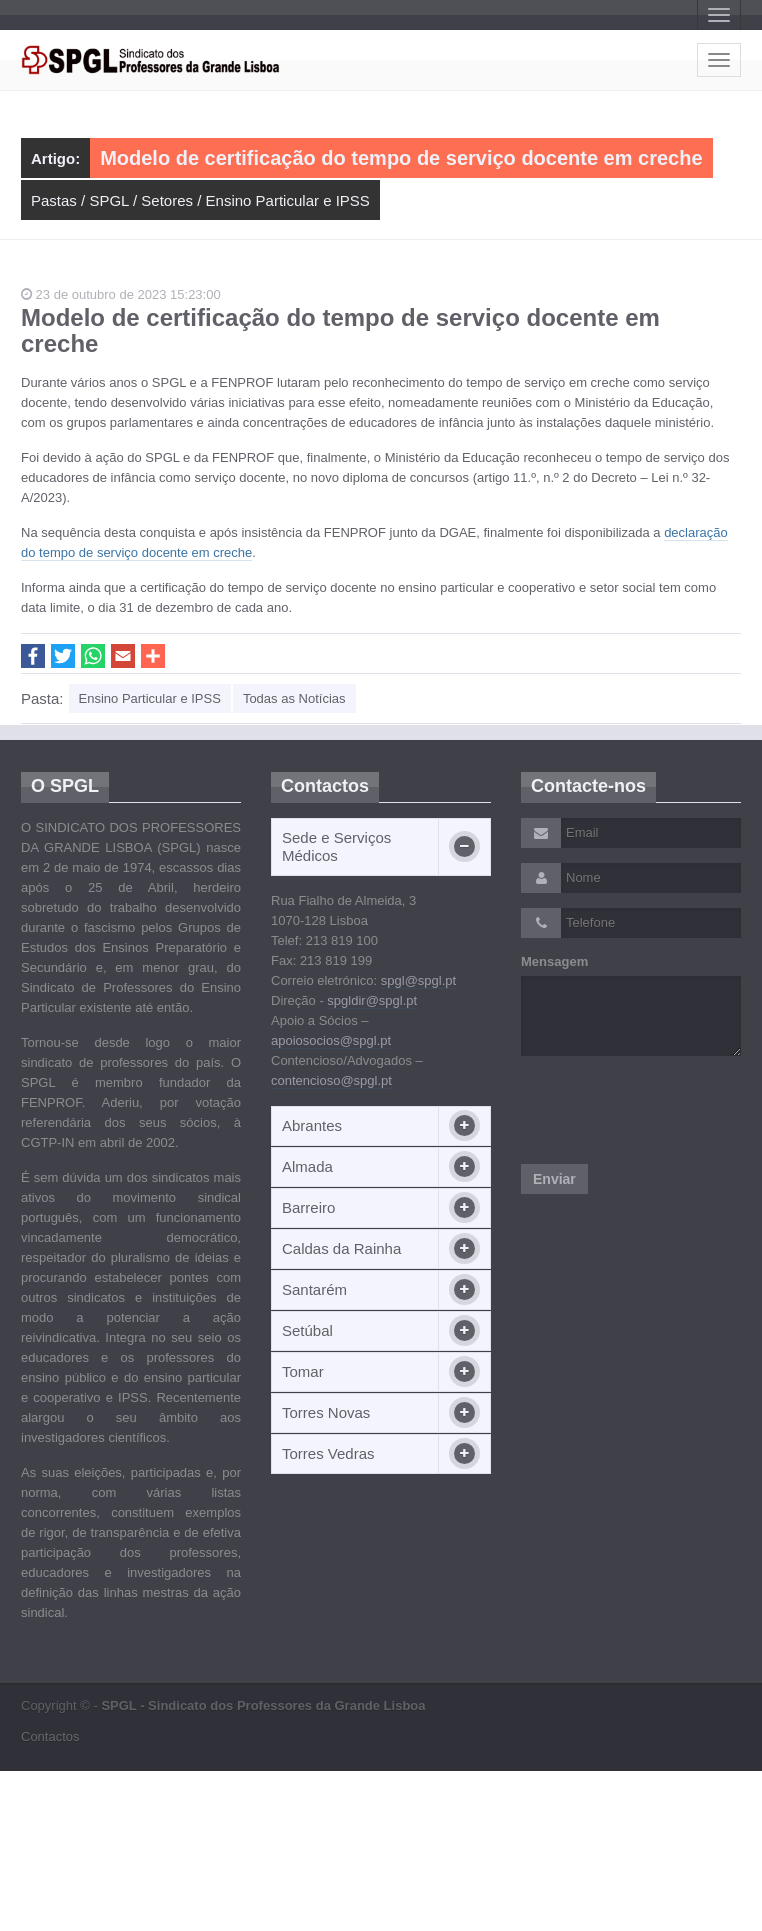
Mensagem (554, 961)
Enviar (554, 1179)
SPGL (108, 200)
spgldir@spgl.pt (372, 1000)
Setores (167, 200)
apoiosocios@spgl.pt (331, 1040)
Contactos (50, 1736)
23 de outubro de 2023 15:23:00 (121, 294)
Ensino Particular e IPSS (288, 200)
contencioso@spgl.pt (331, 1080)
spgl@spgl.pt (418, 980)
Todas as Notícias (294, 698)
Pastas (54, 200)
